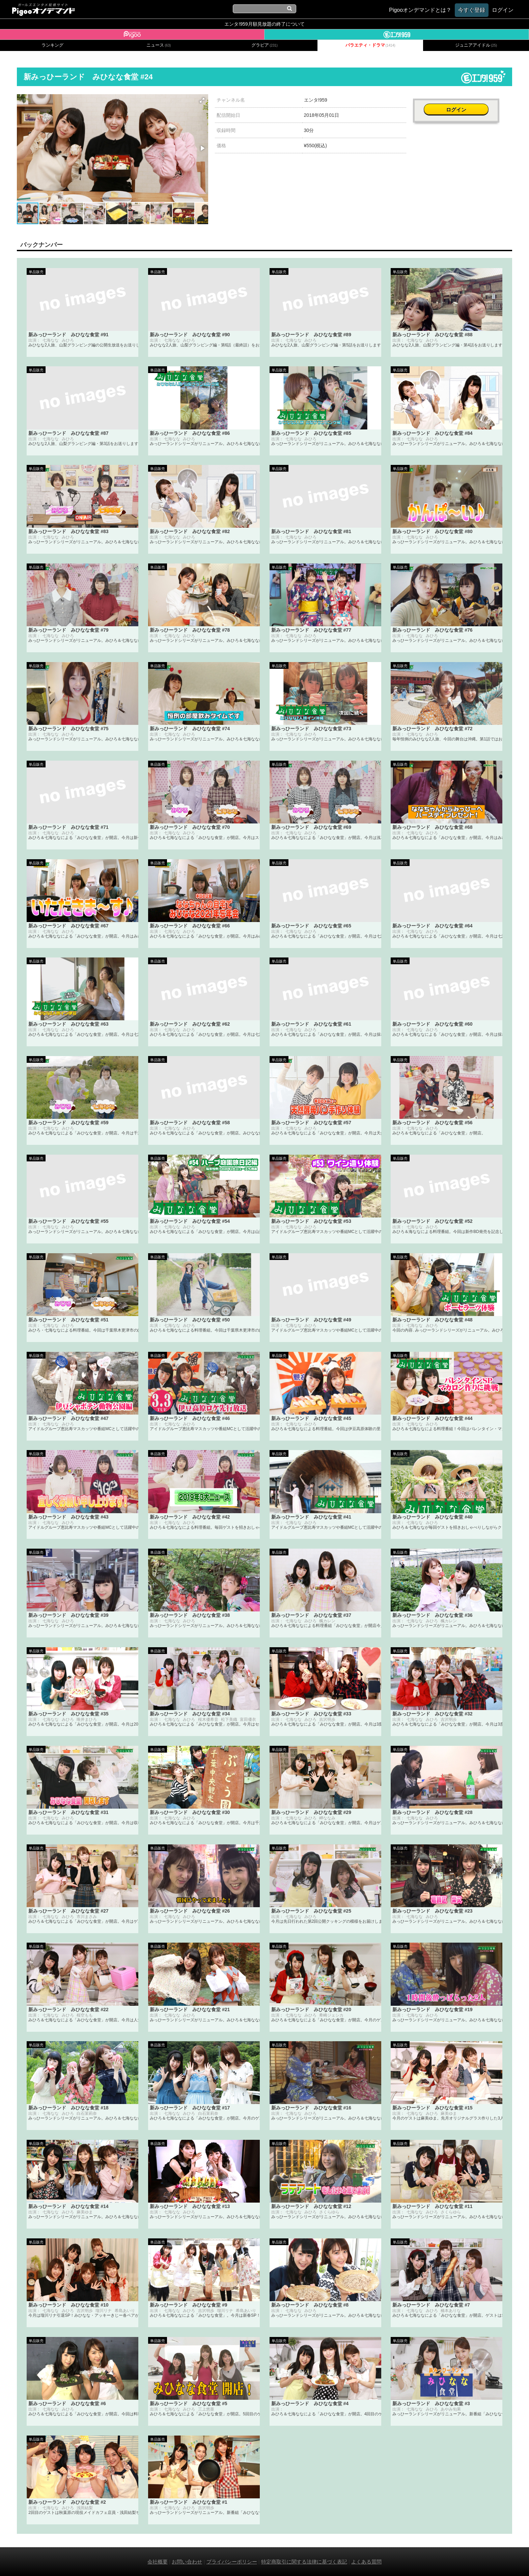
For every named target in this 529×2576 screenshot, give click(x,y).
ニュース (158, 45)
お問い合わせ (187, 2562)
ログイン (462, 103)
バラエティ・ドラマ (370, 45)
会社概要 (157, 2562)
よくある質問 (366, 2562)
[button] (202, 100)
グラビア (264, 45)
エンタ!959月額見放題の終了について (264, 24)
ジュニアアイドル (476, 45)
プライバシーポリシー (231, 2562)
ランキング (52, 45)
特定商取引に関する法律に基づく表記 (304, 2562)
